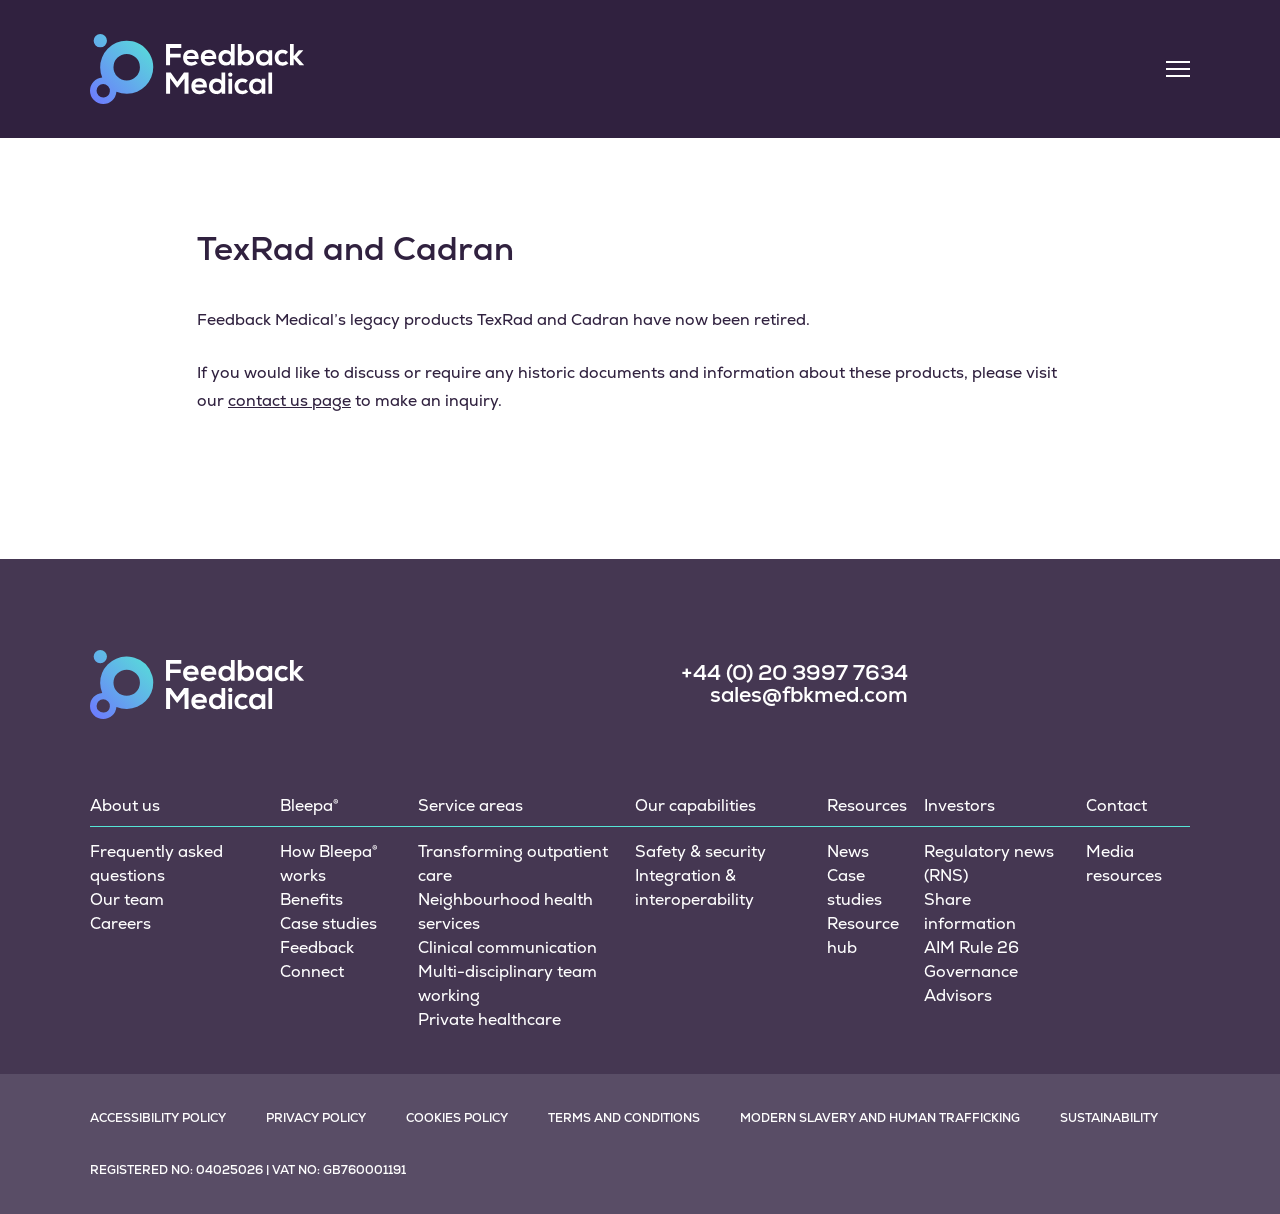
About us (125, 805)
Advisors (958, 995)
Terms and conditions (624, 1118)
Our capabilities (695, 805)
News (848, 851)
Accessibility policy (158, 1118)
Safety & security (700, 851)
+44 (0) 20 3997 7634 (794, 673)
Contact (1116, 805)
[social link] (978, 682)
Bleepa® (309, 805)
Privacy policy (316, 1118)
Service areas (470, 805)
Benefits (311, 899)
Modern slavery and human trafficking (880, 1118)
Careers (120, 923)
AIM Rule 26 (971, 947)
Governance (971, 971)
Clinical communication (507, 947)
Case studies (328, 923)
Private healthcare (489, 1019)
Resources (867, 805)
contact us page (289, 400)
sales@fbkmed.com (809, 695)
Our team (127, 899)
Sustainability (1109, 1118)
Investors (959, 805)
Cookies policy (457, 1118)
